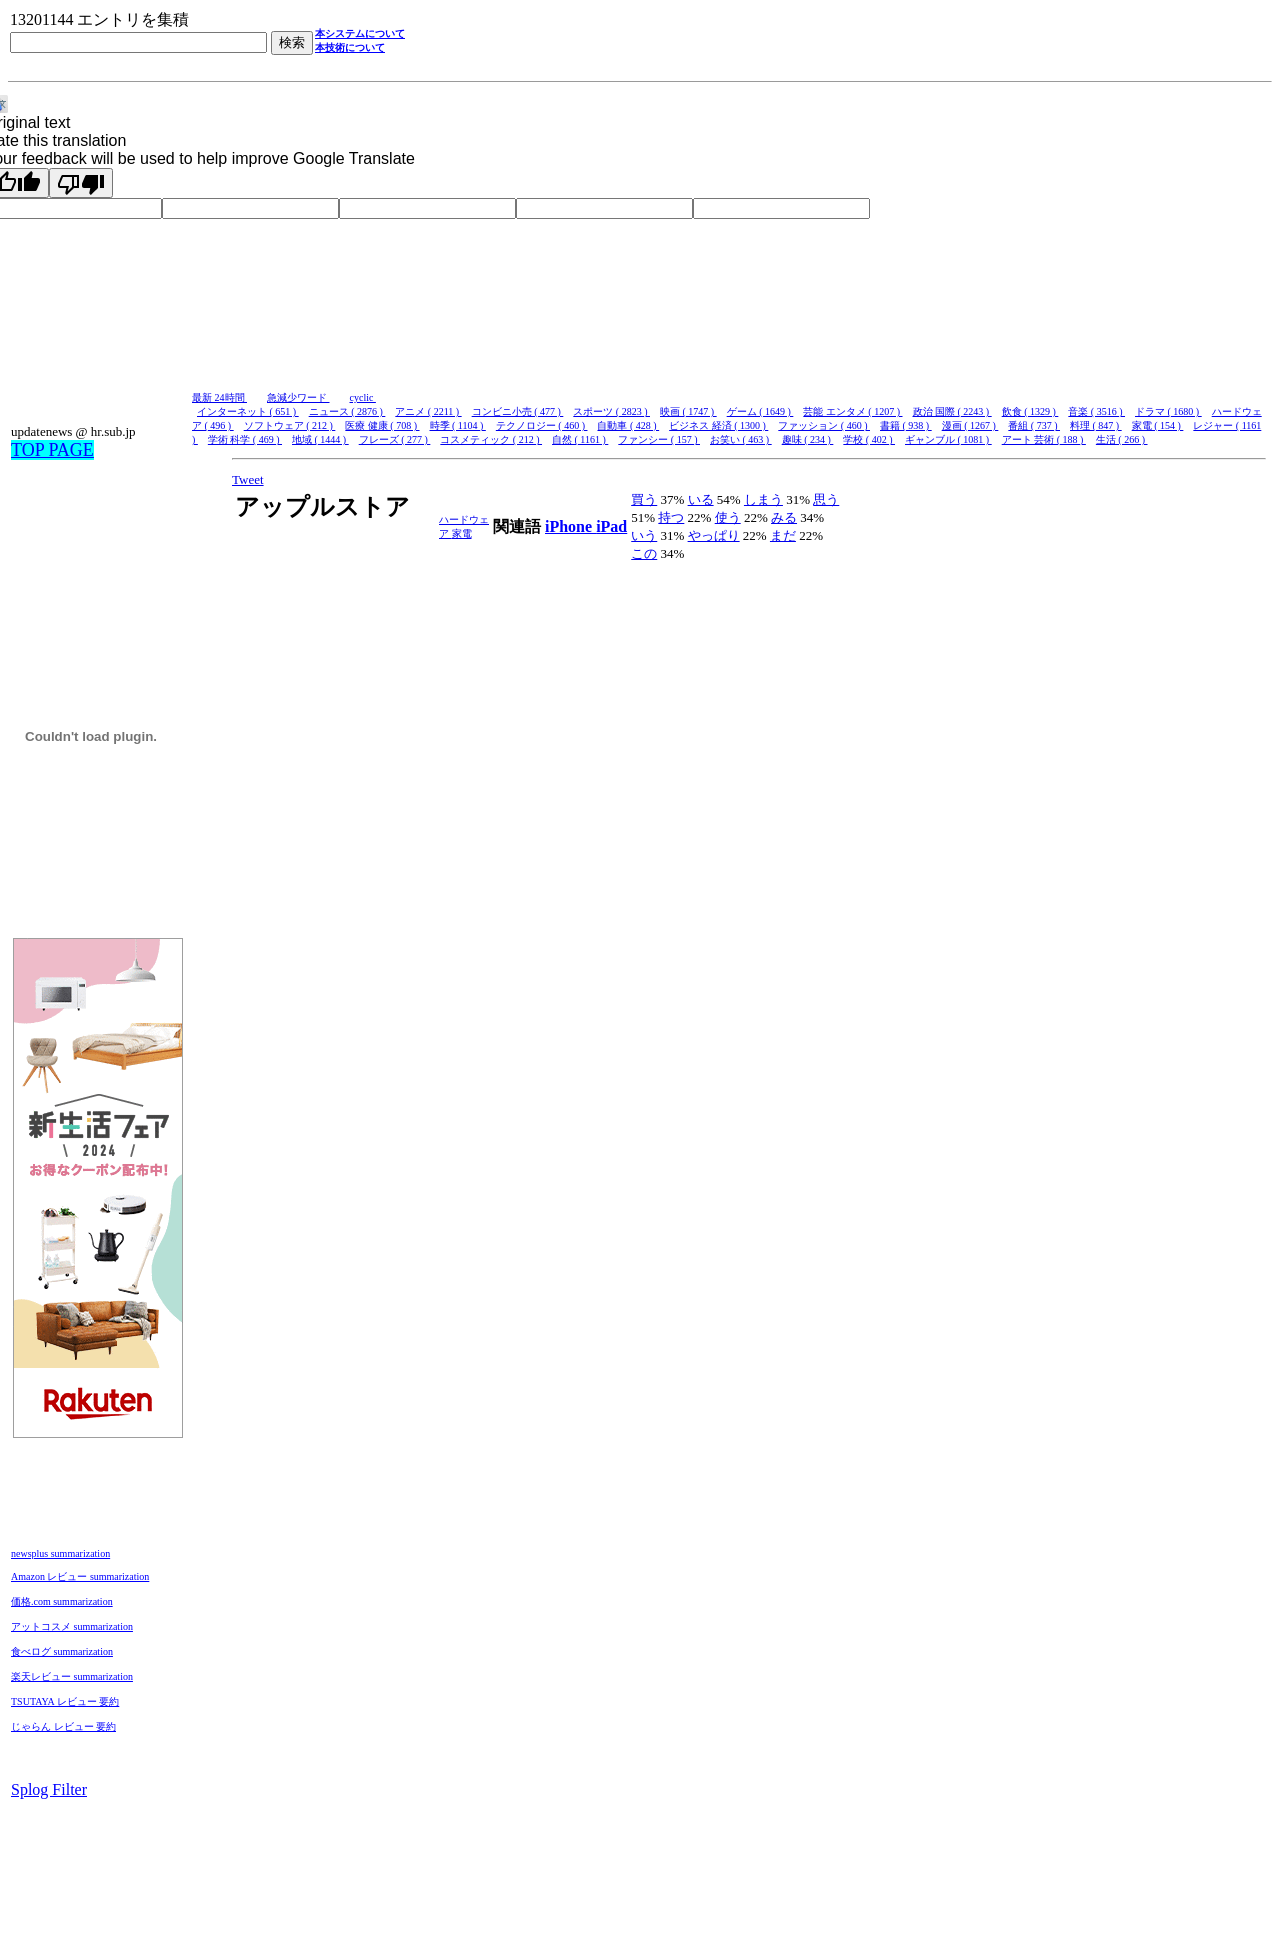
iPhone (570, 526)
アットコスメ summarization (72, 1626)
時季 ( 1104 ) (458, 425)
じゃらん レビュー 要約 (63, 1726)
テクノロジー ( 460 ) (542, 425)
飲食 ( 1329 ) (1030, 411)
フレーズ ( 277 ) (395, 439)
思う (826, 499)
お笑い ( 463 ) (741, 439)
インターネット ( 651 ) (248, 411)
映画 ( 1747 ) (688, 411)
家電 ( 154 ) (1158, 425)
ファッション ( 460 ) (824, 425)
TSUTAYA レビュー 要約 (65, 1701)
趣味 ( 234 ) (808, 439)
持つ (671, 517)
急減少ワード (298, 397)
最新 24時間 (219, 397)
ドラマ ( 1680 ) (1168, 411)
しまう (763, 499)
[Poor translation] (81, 183)
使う (728, 517)
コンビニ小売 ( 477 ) (518, 411)
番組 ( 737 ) (1034, 425)
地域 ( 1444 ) (320, 439)
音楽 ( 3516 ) (1096, 411)
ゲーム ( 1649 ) (760, 411)
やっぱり (714, 535)
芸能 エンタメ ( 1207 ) (852, 411)
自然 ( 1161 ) (580, 439)
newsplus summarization (60, 1553)
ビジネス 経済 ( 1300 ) (718, 425)
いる (701, 499)
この (644, 553)
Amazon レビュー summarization (80, 1576)
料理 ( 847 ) (1096, 425)
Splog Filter (49, 1789)
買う (644, 499)
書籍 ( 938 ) (906, 425)
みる (784, 517)
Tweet (248, 479)
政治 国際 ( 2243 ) (952, 411)
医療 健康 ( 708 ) (382, 425)
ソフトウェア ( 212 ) (290, 425)
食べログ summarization (62, 1651)
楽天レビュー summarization (72, 1676)
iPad (611, 526)
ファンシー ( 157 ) (659, 439)
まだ (783, 535)
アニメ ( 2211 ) (428, 411)
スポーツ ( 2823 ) (611, 411)
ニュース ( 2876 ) (347, 411)
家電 (462, 533)
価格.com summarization (62, 1601)
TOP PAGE (52, 450)
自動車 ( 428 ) (628, 425)
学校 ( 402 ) (869, 439)
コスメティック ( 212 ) (491, 439)
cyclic (363, 397)
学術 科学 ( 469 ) (245, 439)
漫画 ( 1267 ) (970, 425)
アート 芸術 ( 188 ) (1044, 439)
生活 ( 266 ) (1122, 439)
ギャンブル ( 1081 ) (948, 439)
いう (644, 535)
